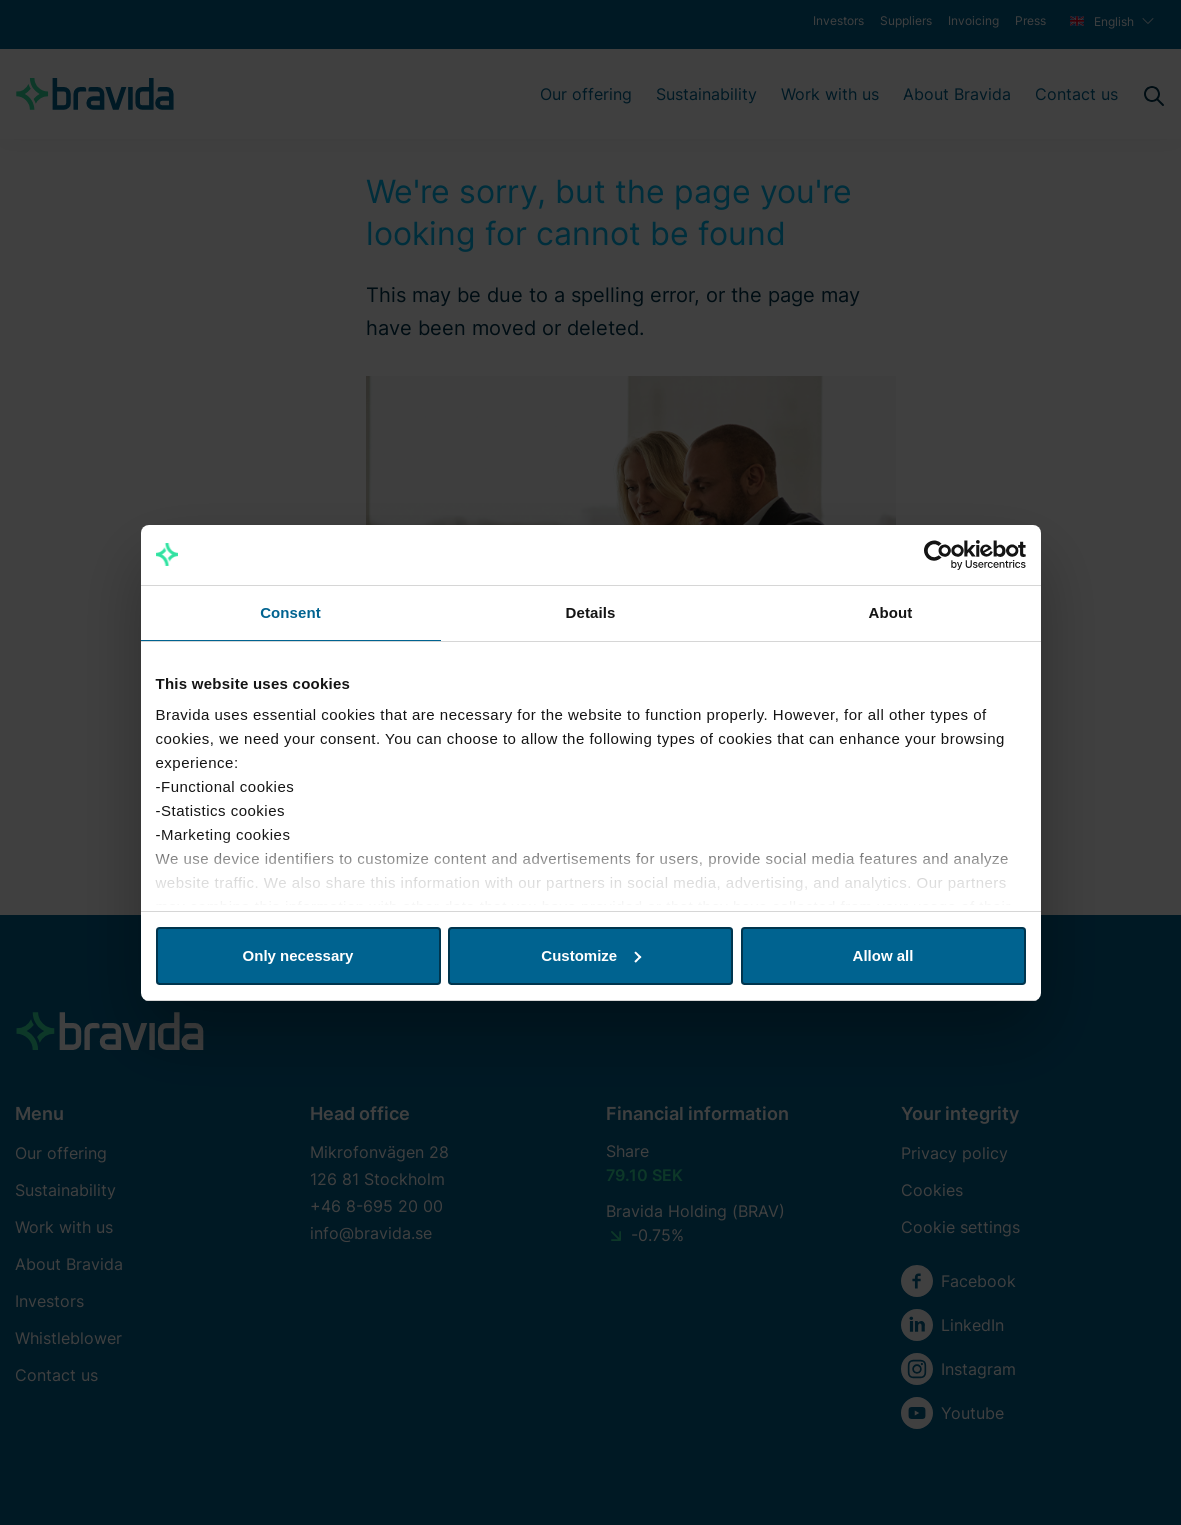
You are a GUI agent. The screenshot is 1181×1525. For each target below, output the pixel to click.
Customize (591, 955)
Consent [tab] (290, 612)
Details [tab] (591, 612)
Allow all (883, 955)
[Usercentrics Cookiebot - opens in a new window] (938, 555)
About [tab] (891, 612)
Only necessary (298, 955)
